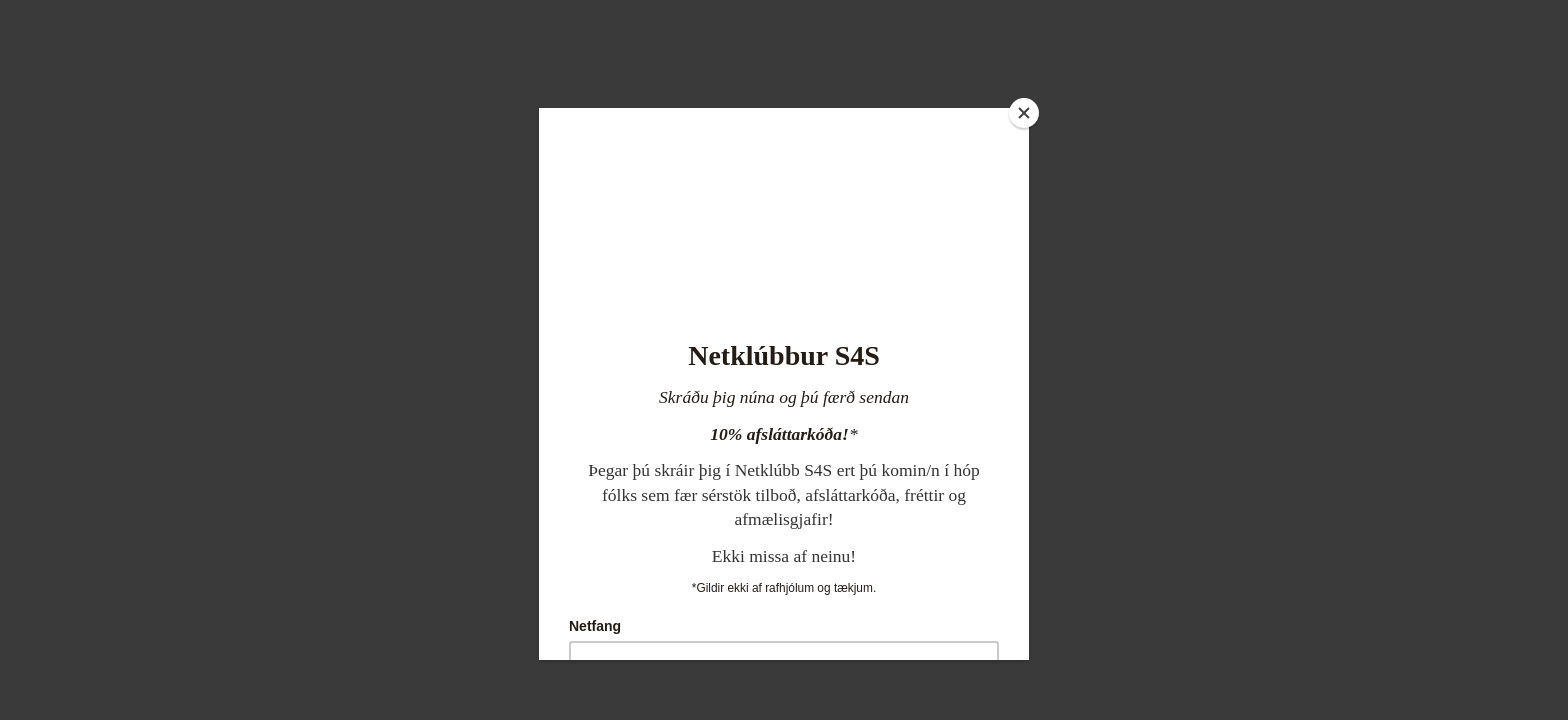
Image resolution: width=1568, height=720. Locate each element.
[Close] (1024, 113)
